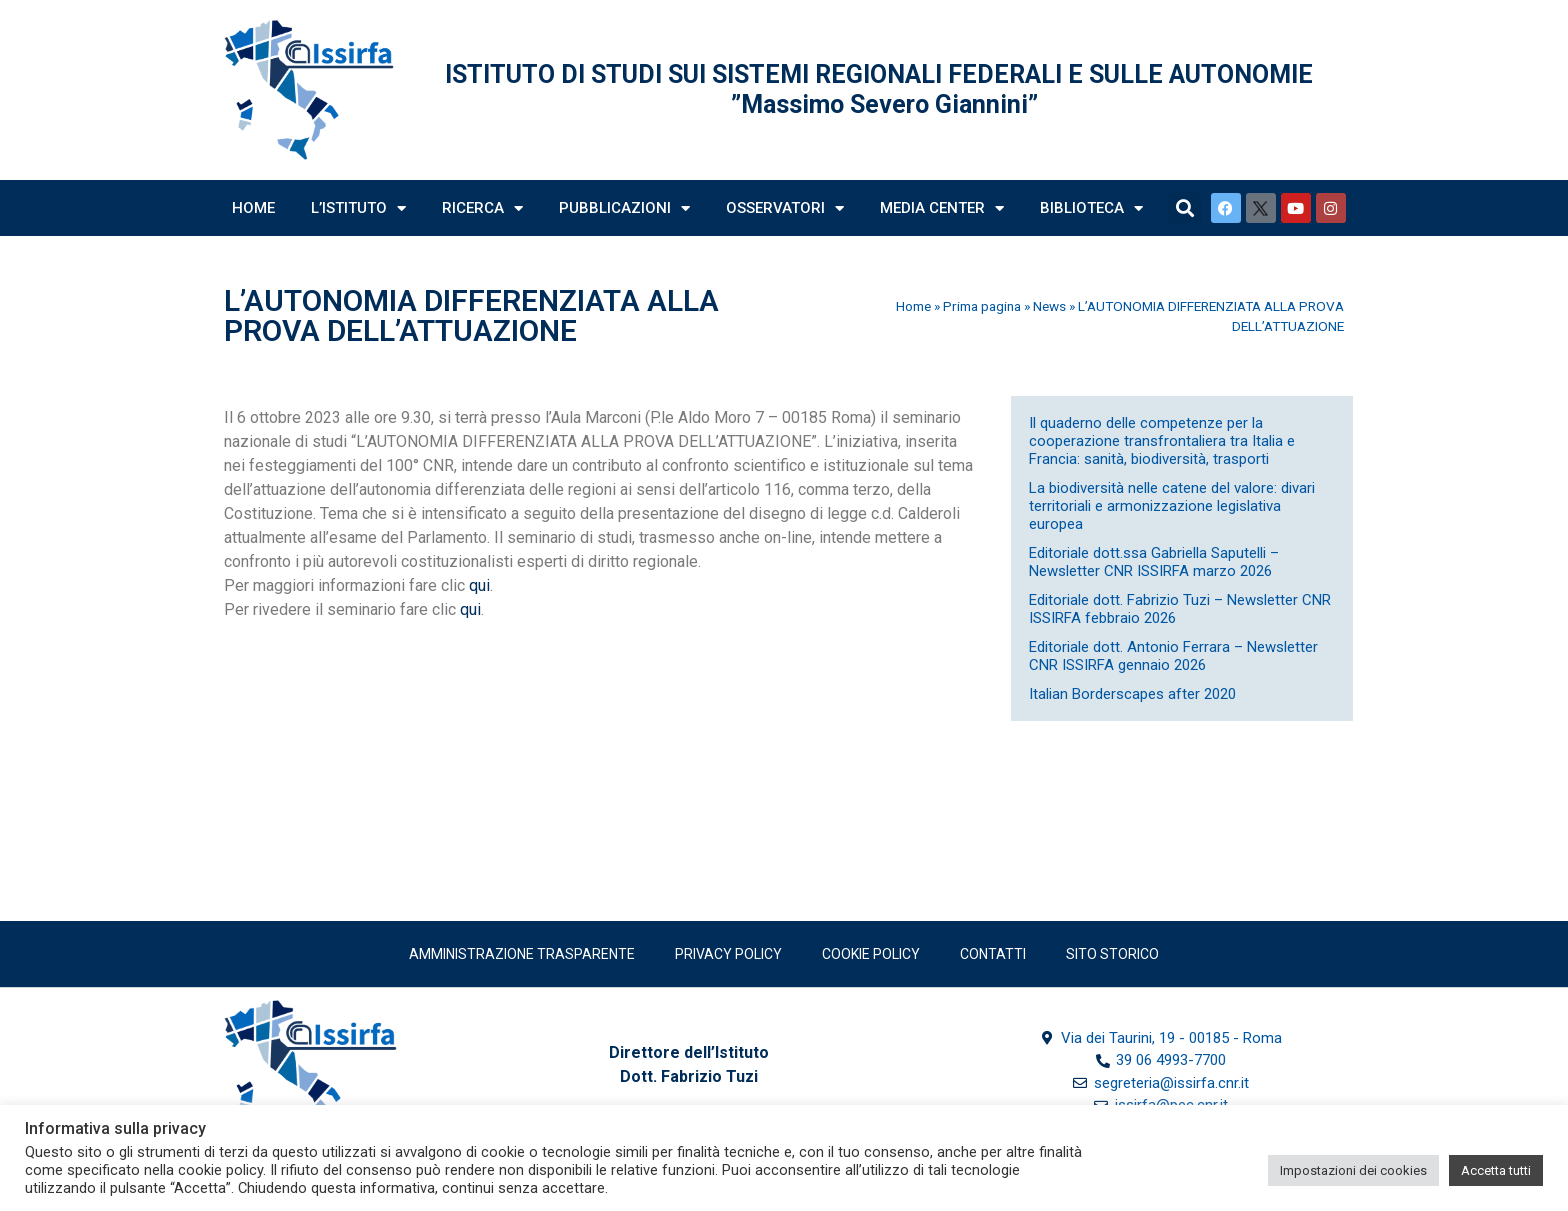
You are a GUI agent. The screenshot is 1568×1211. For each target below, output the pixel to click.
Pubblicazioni (624, 208)
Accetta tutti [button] (1496, 1170)
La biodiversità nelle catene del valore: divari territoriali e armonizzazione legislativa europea (1172, 506)
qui (479, 585)
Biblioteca (1091, 208)
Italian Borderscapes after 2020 (1132, 694)
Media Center (942, 208)
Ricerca (482, 208)
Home (253, 208)
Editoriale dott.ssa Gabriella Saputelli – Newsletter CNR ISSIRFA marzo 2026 (1154, 562)
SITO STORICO (1112, 954)
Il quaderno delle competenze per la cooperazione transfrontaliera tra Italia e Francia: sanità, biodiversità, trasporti (1162, 441)
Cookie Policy (871, 954)
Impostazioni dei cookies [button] (1353, 1170)
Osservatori (785, 208)
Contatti (993, 954)
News (1049, 306)
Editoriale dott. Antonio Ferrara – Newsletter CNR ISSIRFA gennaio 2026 (1173, 656)
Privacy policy (728, 954)
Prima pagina (982, 306)
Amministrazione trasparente (522, 954)
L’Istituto (358, 208)
